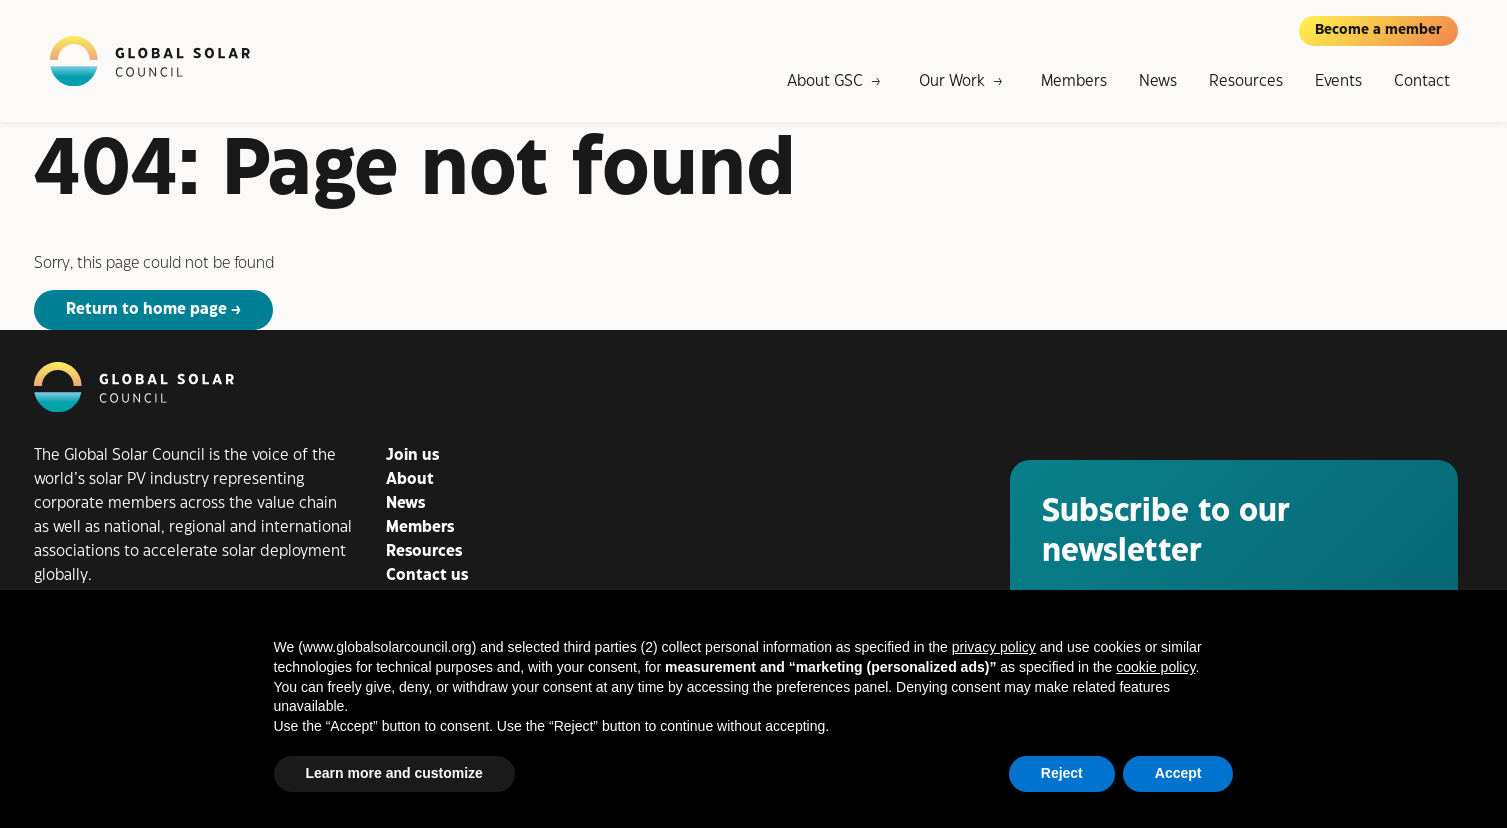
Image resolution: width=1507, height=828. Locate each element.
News (1158, 81)
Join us (412, 455)
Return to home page (146, 309)
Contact (1422, 81)
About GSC (825, 81)
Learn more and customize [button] (394, 773)
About (410, 479)
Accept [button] (1178, 773)
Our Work (952, 81)
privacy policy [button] (994, 647)
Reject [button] (1062, 773)
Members (1074, 81)
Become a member (1378, 30)
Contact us (427, 575)
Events (1338, 81)
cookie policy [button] (1155, 667)
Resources (1246, 81)
